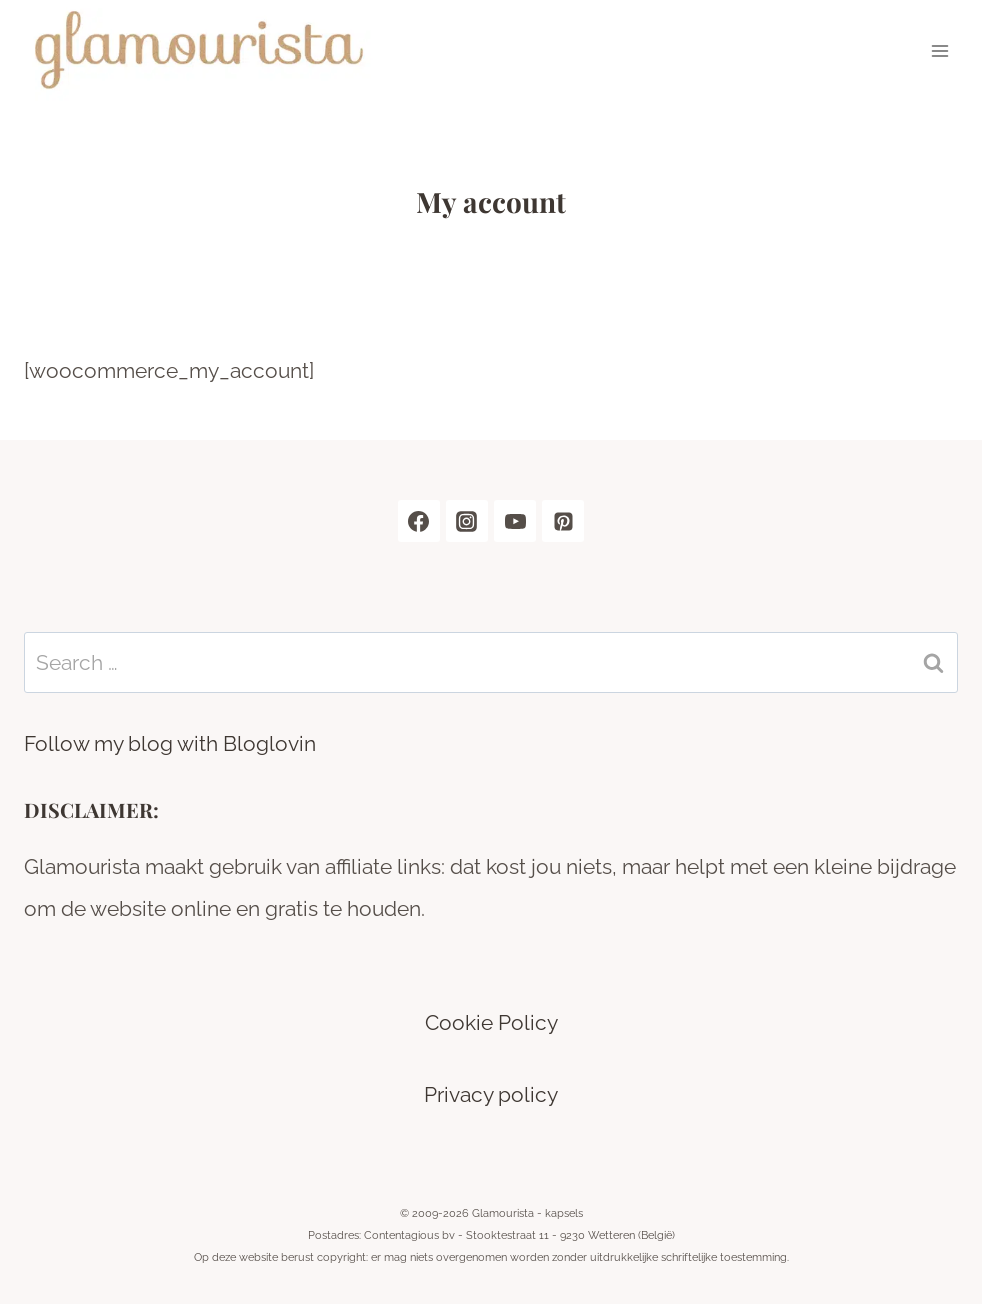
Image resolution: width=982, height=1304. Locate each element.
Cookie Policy (491, 1022)
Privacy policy (491, 1094)
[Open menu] (939, 50)
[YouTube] (515, 521)
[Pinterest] (563, 521)
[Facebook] (419, 521)
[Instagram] (467, 521)
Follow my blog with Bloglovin (170, 743)
